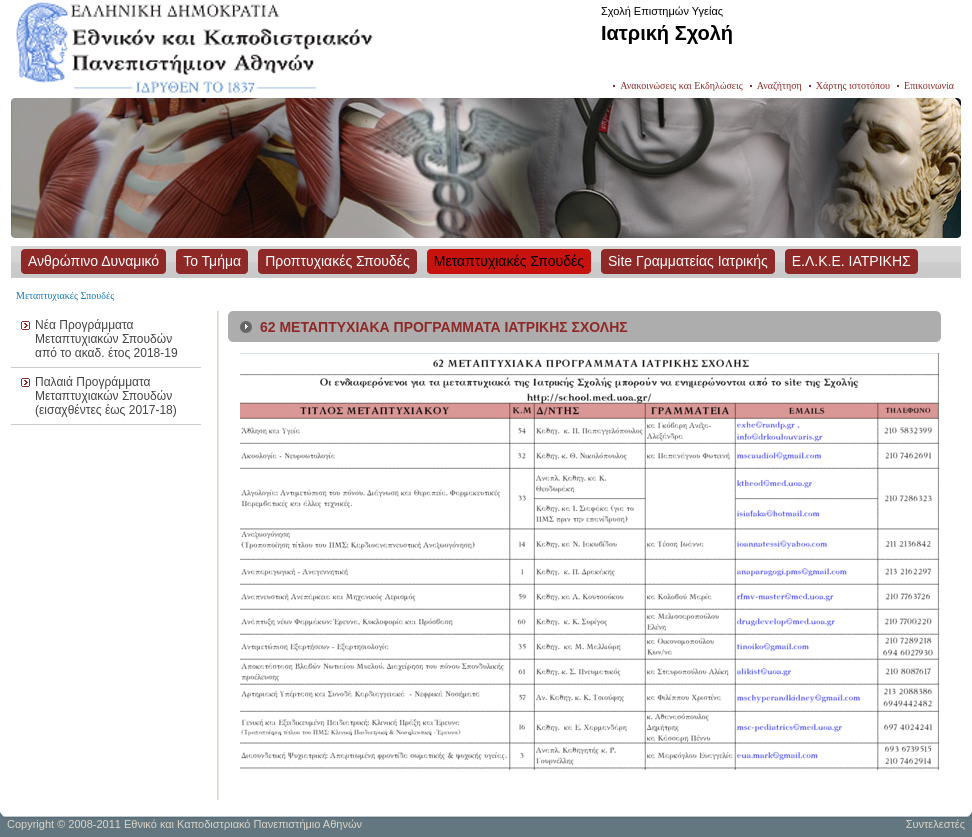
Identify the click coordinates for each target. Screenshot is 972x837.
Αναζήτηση (779, 85)
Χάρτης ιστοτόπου (853, 85)
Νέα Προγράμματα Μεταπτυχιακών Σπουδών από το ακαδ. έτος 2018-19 (106, 339)
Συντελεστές (935, 824)
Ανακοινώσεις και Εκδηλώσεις (681, 85)
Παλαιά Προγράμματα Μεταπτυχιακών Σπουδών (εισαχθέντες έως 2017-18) (106, 396)
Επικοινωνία (929, 85)
